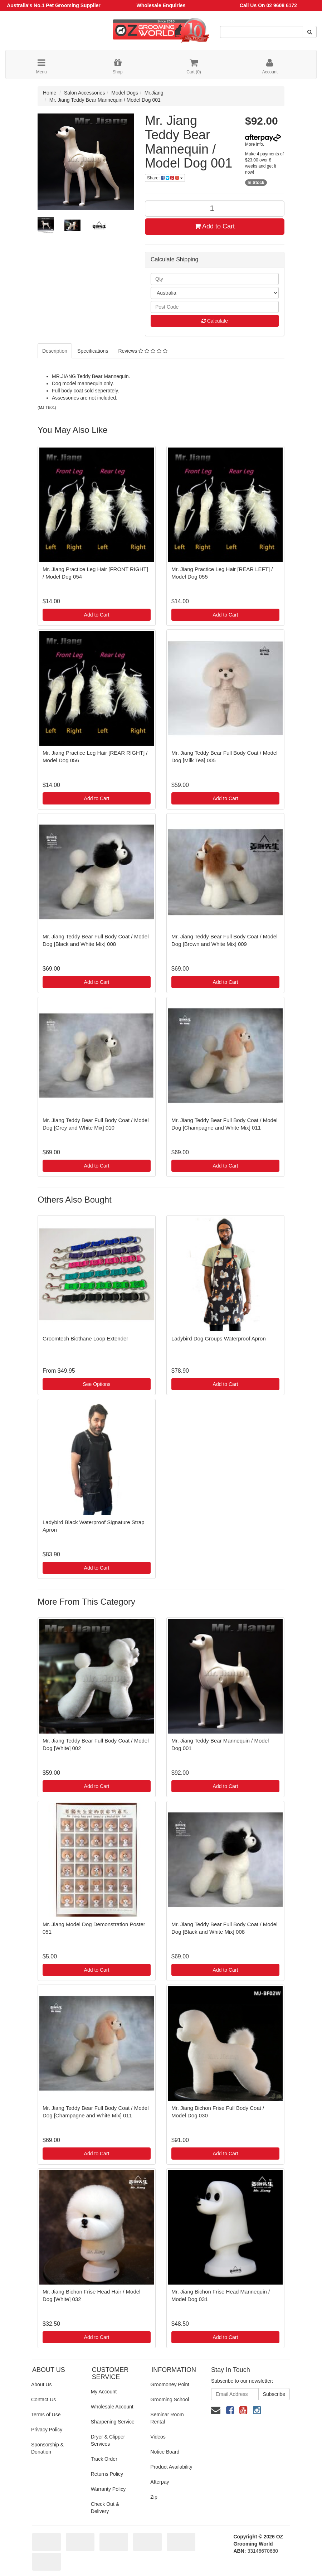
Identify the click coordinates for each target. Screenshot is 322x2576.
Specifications (92, 351)
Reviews (142, 351)
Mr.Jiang (154, 93)
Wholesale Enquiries (161, 5)
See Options (96, 1384)
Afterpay (159, 2482)
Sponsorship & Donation (47, 2448)
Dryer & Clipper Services (108, 2440)
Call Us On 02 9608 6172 (268, 5)
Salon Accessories (84, 93)
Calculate (214, 321)
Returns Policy (107, 2474)
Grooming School (169, 2399)
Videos (158, 2437)
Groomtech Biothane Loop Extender (85, 1338)
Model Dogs (124, 93)
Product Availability (171, 2467)
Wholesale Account (112, 2407)
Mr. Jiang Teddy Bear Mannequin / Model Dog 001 (105, 100)
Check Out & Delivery (105, 2507)
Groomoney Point (169, 2384)
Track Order (104, 2459)
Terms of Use (45, 2414)
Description (54, 351)
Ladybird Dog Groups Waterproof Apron (218, 1338)
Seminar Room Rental (167, 2418)
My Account (104, 2391)
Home (49, 93)
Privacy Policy (46, 2429)
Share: (165, 177)
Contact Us (43, 2399)
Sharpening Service (113, 2422)
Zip (153, 2497)
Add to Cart (215, 226)
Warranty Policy (108, 2489)
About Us (41, 2384)
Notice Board (164, 2452)
